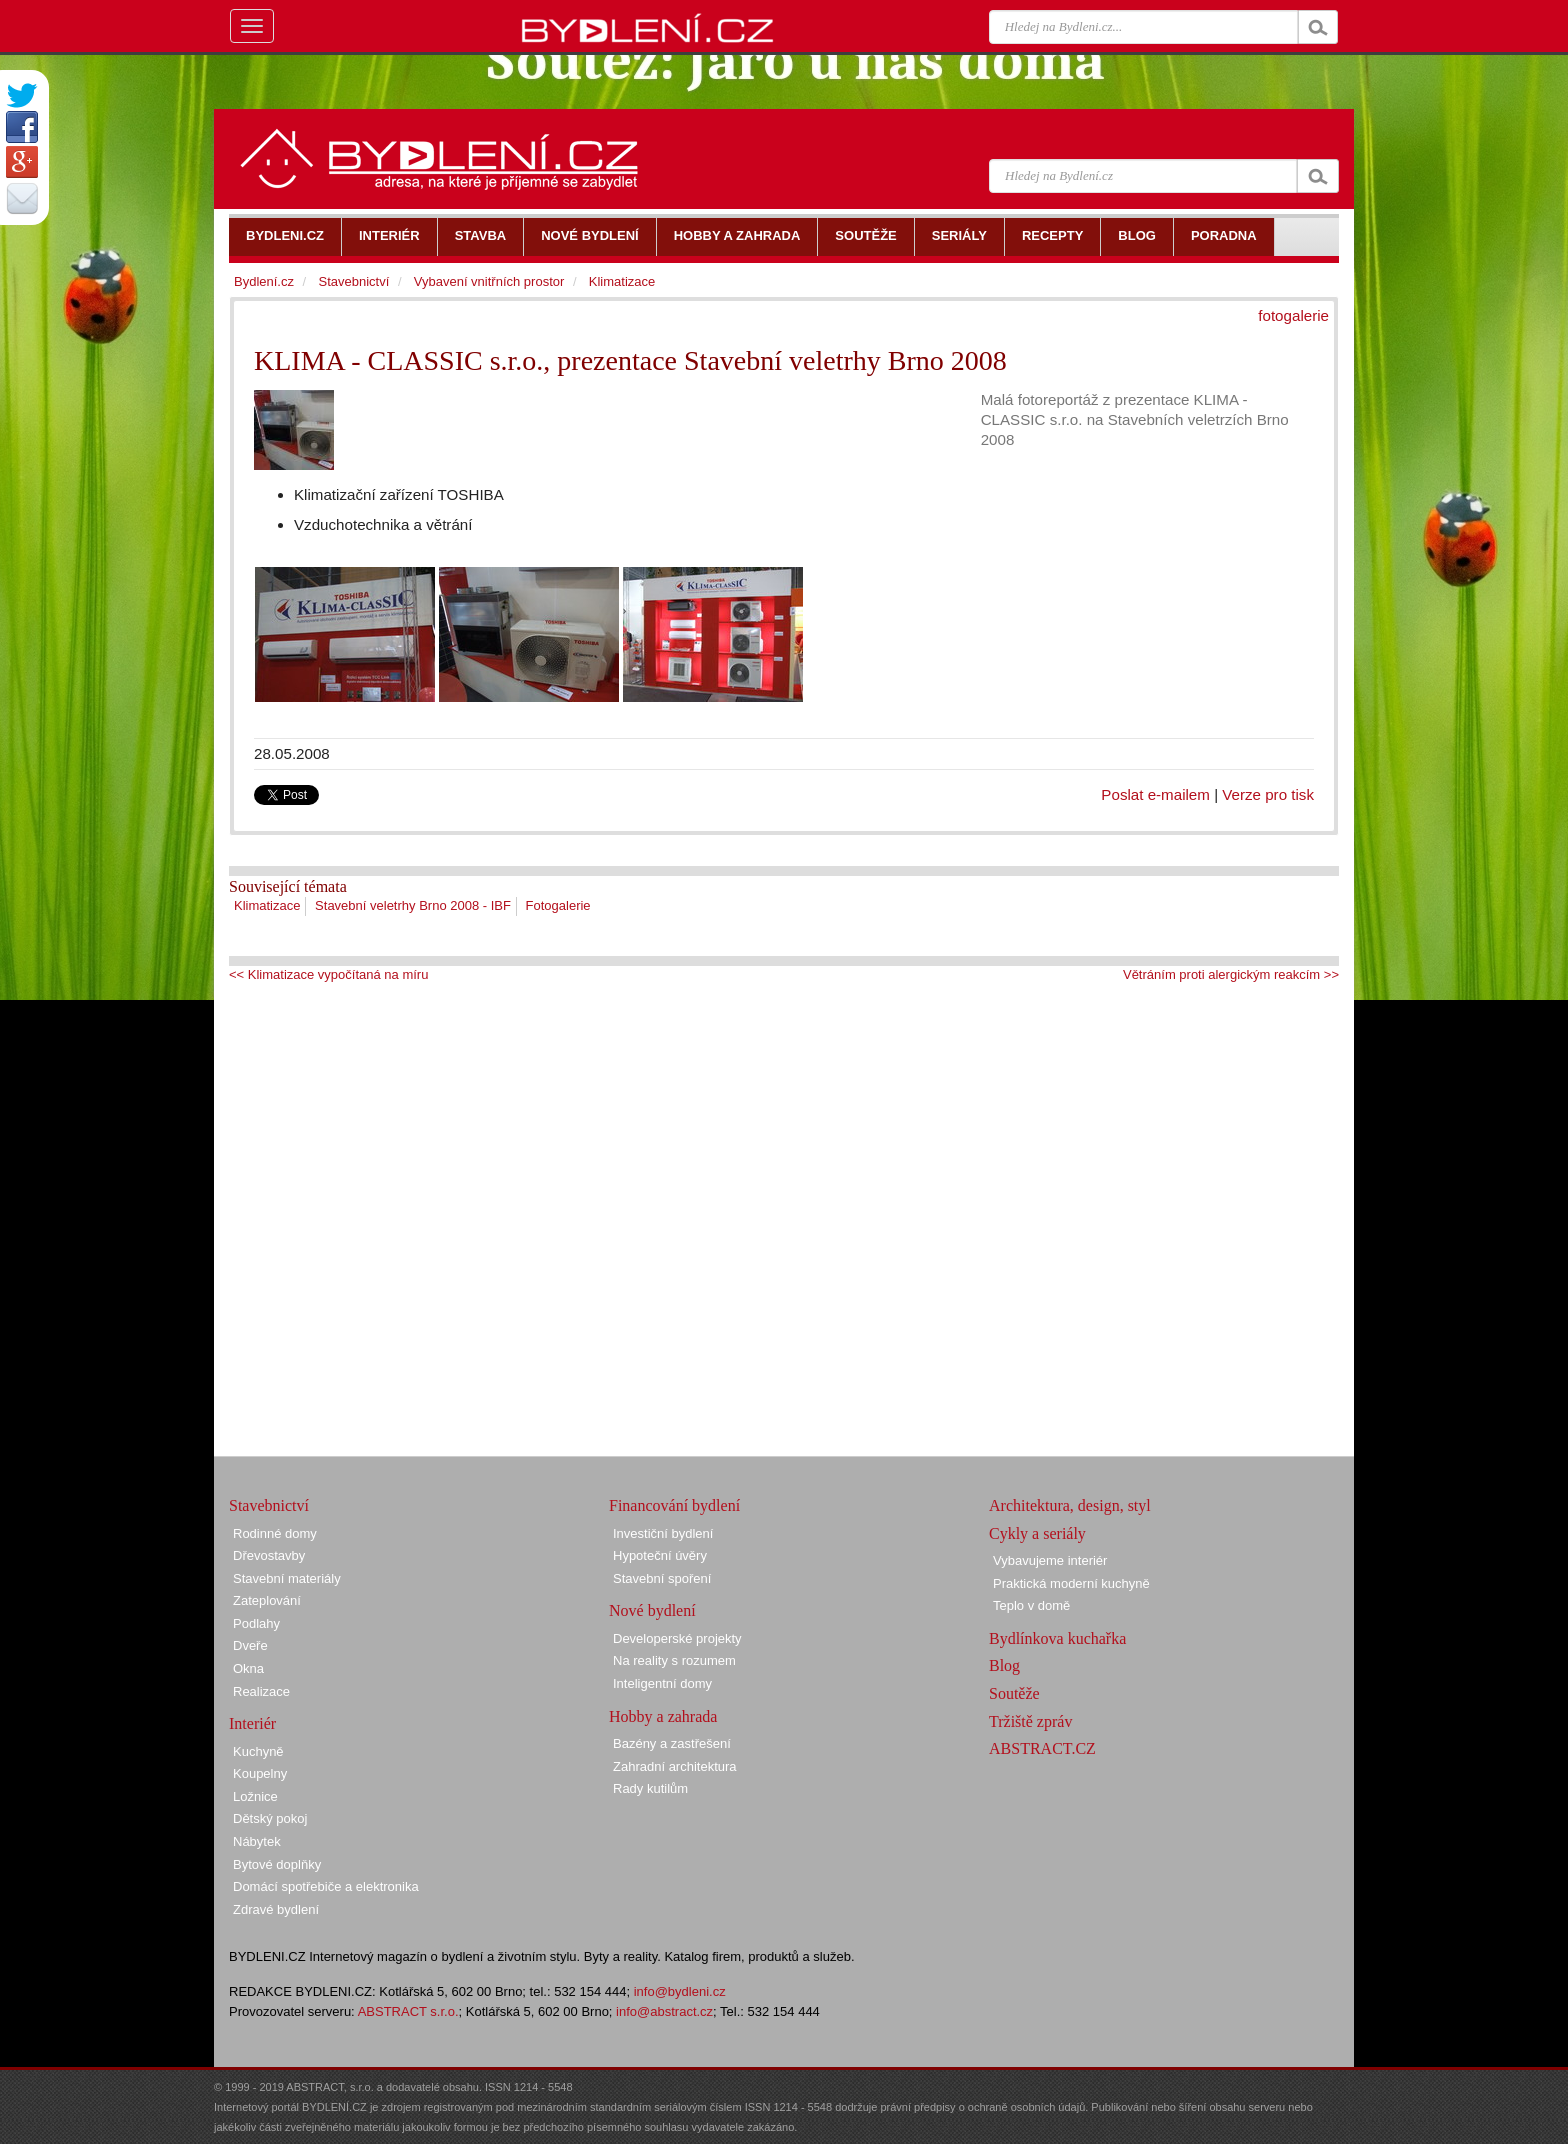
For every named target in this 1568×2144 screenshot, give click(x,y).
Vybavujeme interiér (1050, 1560)
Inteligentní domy (662, 1683)
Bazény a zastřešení (672, 1743)
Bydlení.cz (264, 281)
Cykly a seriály (1037, 1533)
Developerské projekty (677, 1638)
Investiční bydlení (663, 1533)
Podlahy (256, 1623)
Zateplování (267, 1600)
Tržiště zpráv (1030, 1721)
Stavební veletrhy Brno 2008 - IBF (413, 905)
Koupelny (260, 1773)
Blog (1004, 1665)
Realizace (261, 1691)
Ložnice (255, 1796)
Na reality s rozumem (674, 1660)
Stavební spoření (662, 1578)
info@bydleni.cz (680, 1991)
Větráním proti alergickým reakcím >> (1231, 974)
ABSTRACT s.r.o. (408, 2011)
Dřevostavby (269, 1555)
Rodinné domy (275, 1533)
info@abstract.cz (664, 2011)
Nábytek (257, 1841)
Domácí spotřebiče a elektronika (326, 1886)
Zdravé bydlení (276, 1909)
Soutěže (1014, 1693)
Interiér (252, 1723)
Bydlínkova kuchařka (1057, 1638)
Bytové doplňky (277, 1864)
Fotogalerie (558, 905)
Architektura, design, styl (1070, 1505)
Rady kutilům (650, 1788)
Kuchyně (258, 1751)
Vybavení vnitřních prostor (489, 281)
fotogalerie (1293, 315)
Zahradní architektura (675, 1766)
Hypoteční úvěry (660, 1555)
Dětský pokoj (270, 1818)
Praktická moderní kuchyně (1071, 1583)
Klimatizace (267, 905)
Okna (248, 1668)
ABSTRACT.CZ (1042, 1748)
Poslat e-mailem (1155, 794)
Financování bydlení (674, 1505)
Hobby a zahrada (663, 1716)
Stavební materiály (287, 1578)
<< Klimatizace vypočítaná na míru (328, 974)
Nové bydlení (652, 1610)
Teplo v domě (1031, 1605)
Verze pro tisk (1268, 794)
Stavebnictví (353, 281)
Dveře (250, 1645)
